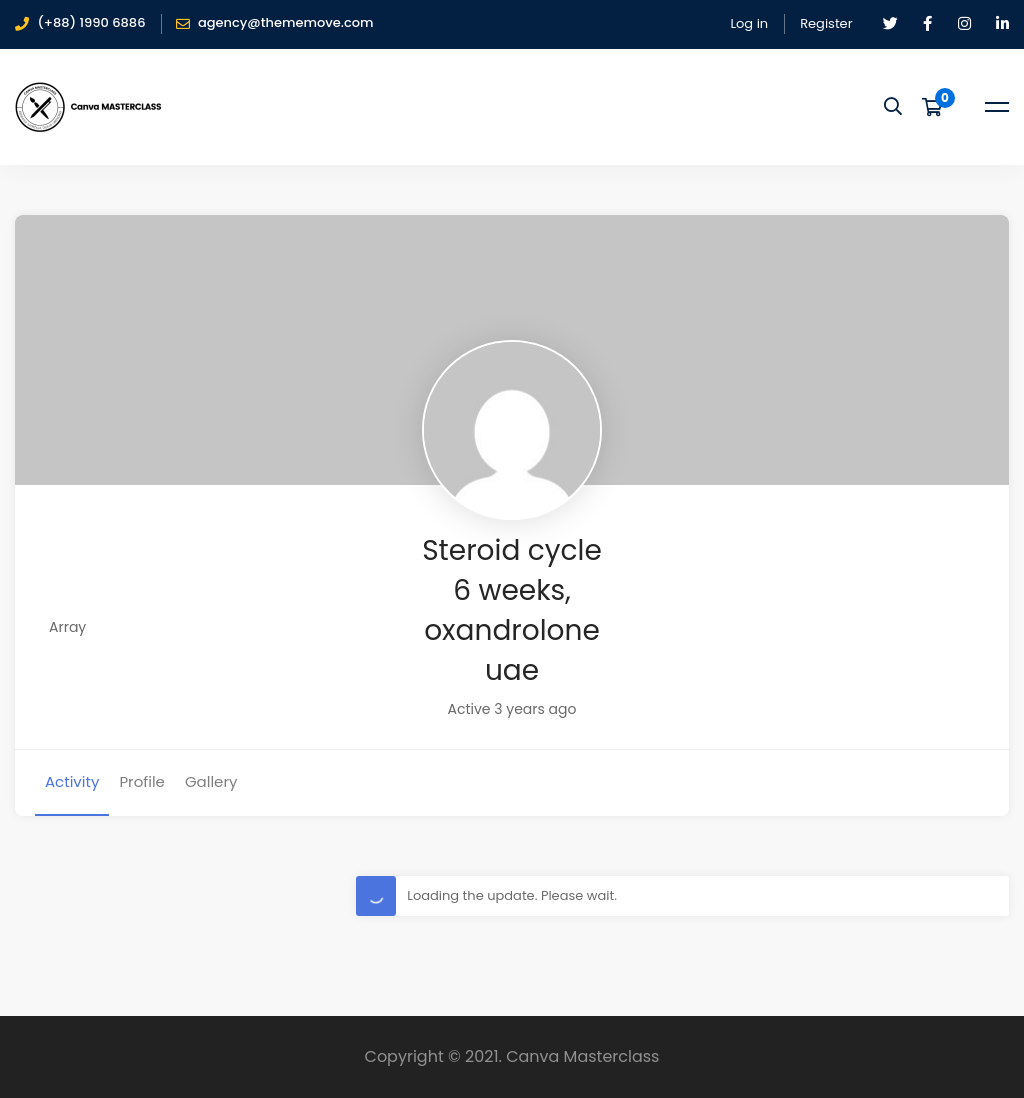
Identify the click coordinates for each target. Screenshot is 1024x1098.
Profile (142, 781)
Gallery (211, 781)
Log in (749, 23)
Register (826, 23)
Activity (72, 781)
